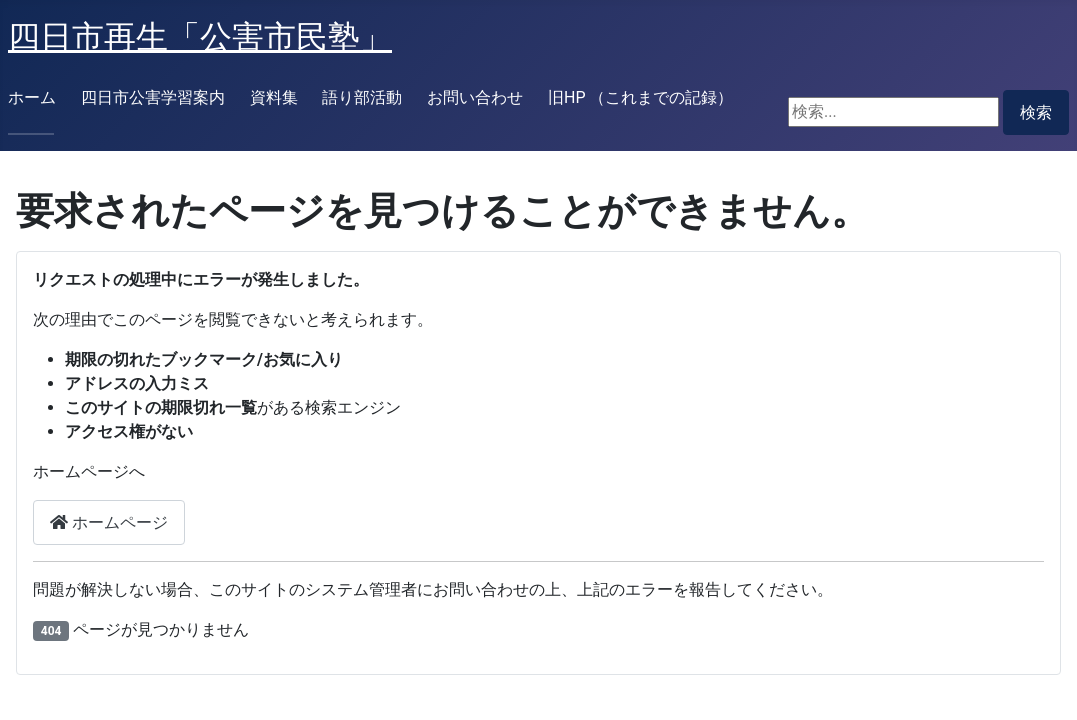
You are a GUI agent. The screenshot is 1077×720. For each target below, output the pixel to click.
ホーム (32, 97)
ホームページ (109, 522)
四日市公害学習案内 (153, 97)
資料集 (274, 97)
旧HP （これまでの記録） (640, 97)
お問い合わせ (475, 97)
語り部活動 (362, 97)
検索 (1036, 112)
